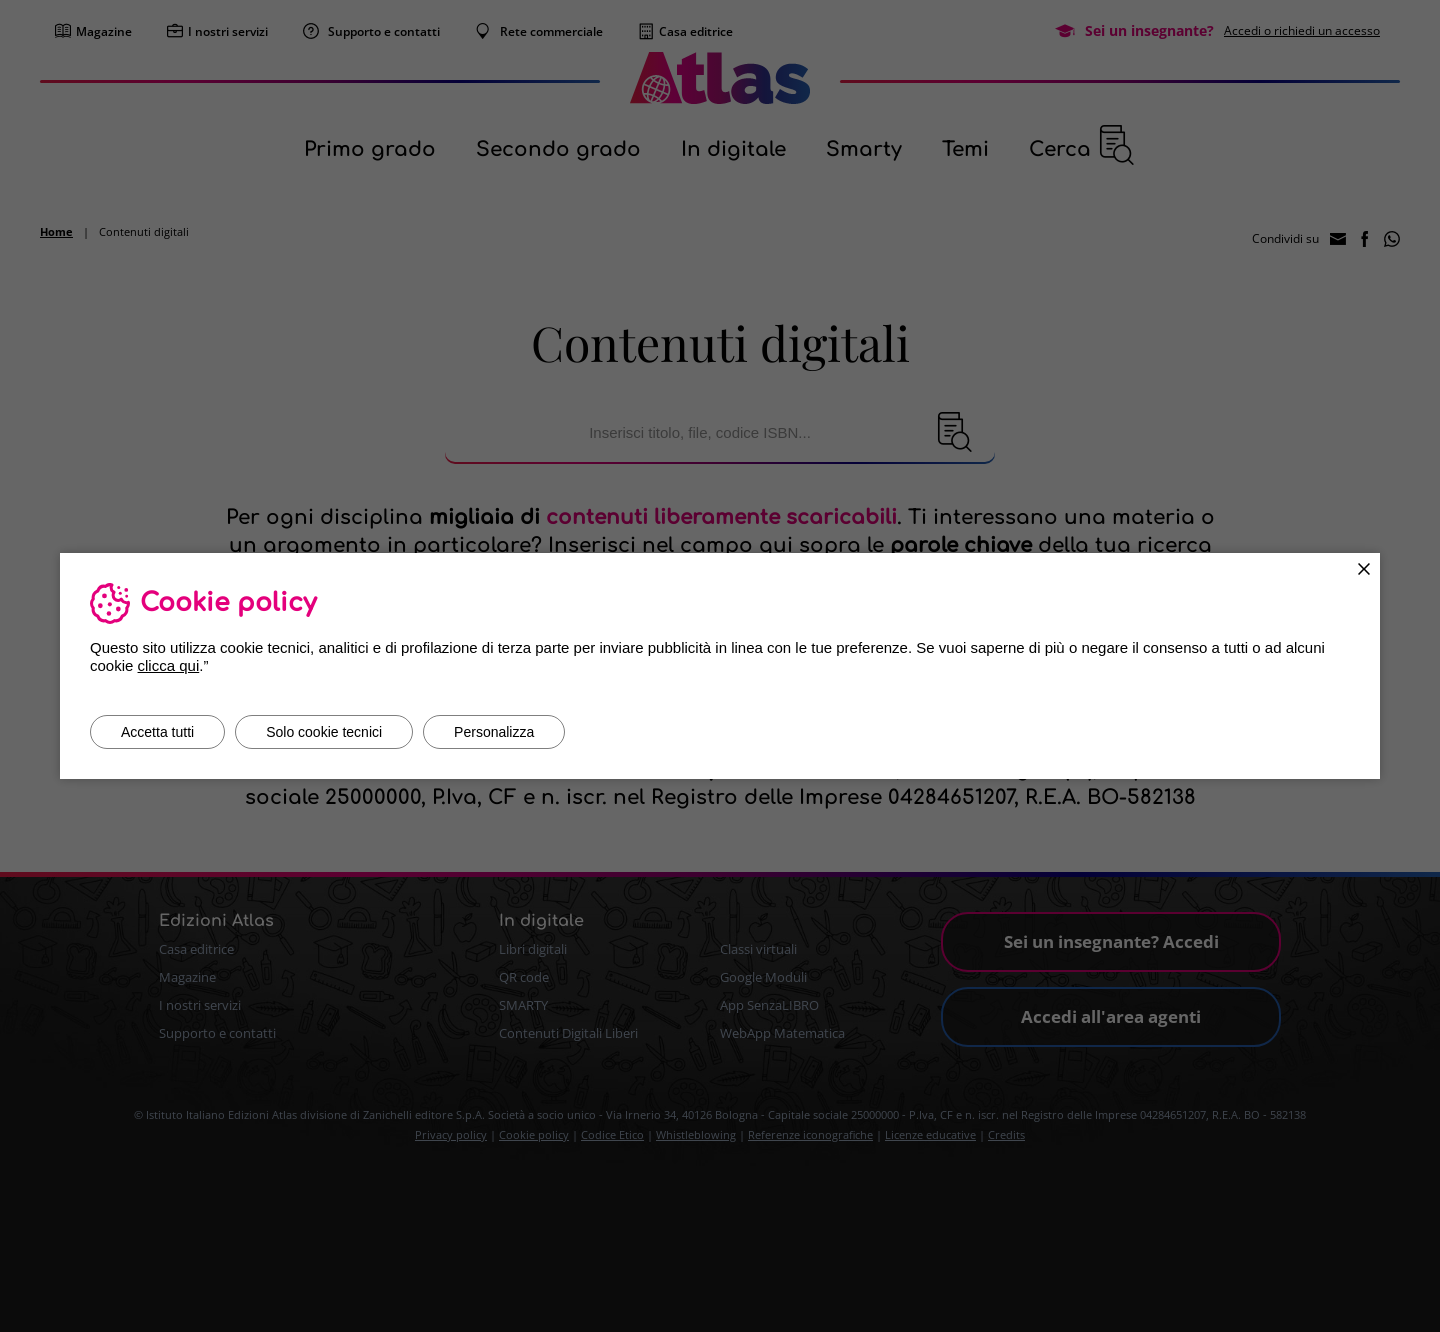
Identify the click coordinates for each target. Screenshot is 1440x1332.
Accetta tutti (157, 732)
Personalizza (494, 732)
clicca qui (169, 665)
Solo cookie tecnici (324, 732)
